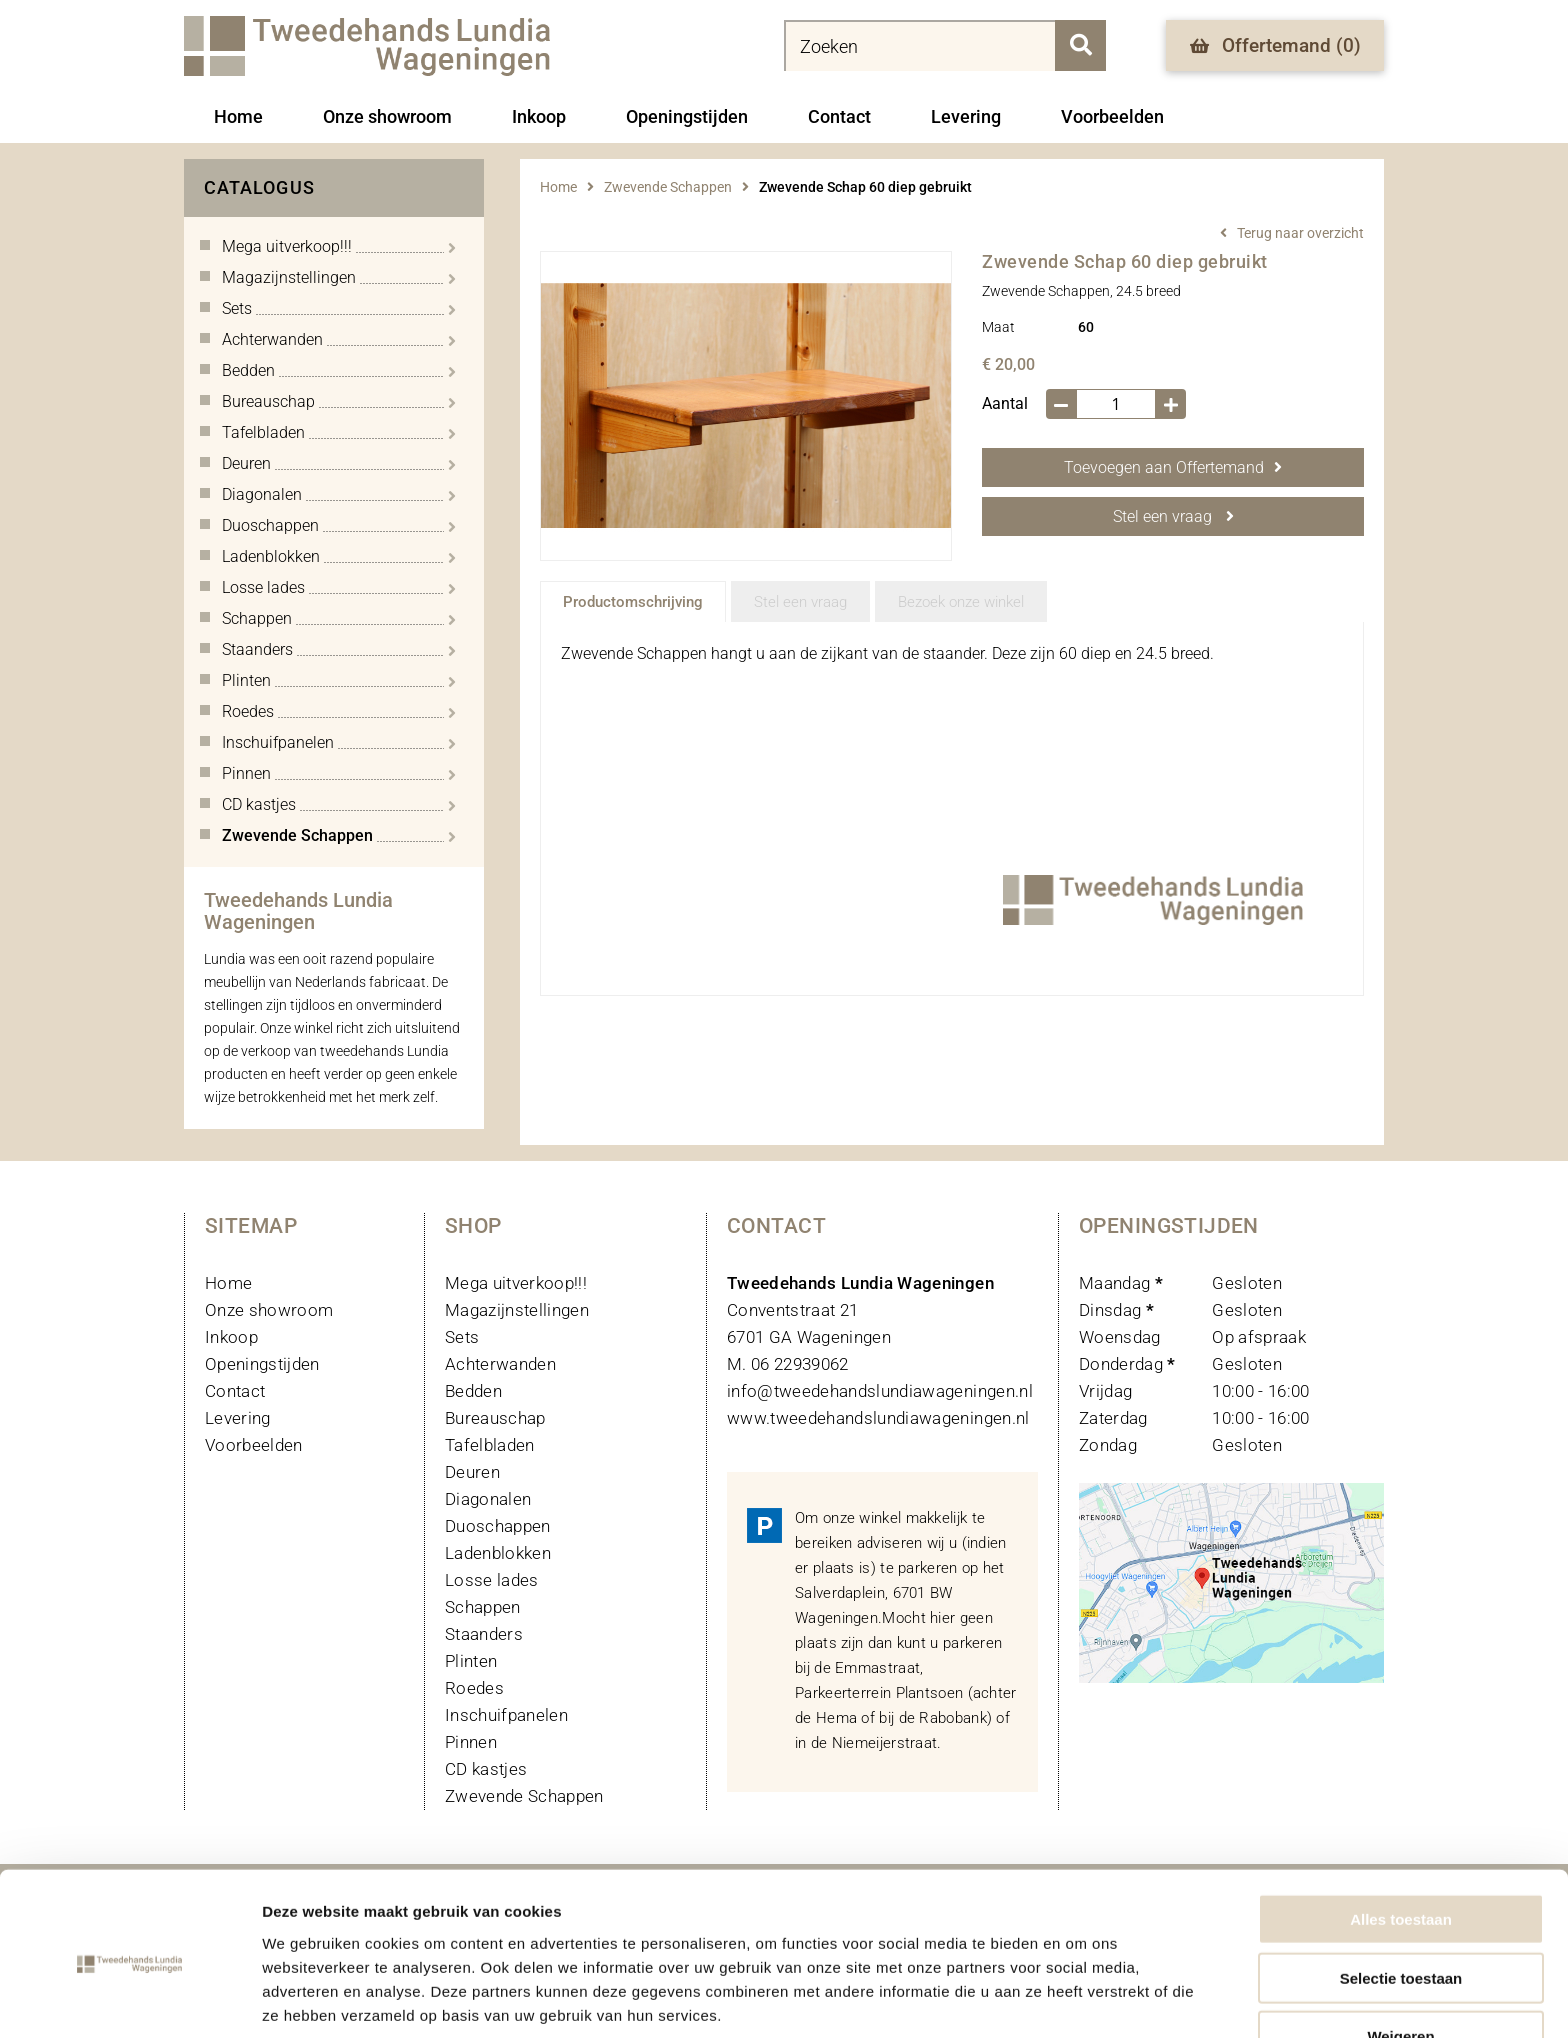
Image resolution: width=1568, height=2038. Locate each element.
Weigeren (1400, 1955)
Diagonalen (488, 1499)
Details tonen (1080, 1998)
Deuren (472, 1472)
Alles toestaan (1401, 1838)
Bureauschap (495, 1418)
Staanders (484, 1634)
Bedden (473, 1391)
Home (238, 116)
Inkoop (539, 116)
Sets (462, 1337)
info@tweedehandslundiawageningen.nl (880, 1391)
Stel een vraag (1173, 516)
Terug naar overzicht (1300, 233)
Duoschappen (498, 1526)
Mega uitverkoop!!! (516, 1283)
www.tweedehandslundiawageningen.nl (878, 1418)
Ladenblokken (498, 1553)
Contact (839, 116)
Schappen (483, 1607)
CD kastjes (486, 1769)
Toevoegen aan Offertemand (1173, 467)
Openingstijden (687, 116)
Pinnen (471, 1742)
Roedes (474, 1688)
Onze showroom (387, 116)
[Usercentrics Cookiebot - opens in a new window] (129, 1999)
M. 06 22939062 (788, 1364)
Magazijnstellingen (517, 1310)
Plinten (471, 1661)
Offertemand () (1275, 45)
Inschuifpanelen (506, 1715)
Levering (966, 116)
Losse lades (492, 1580)
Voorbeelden (1112, 116)
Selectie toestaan (1401, 1897)
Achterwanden (500, 1364)
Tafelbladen (490, 1445)
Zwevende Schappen (668, 187)
